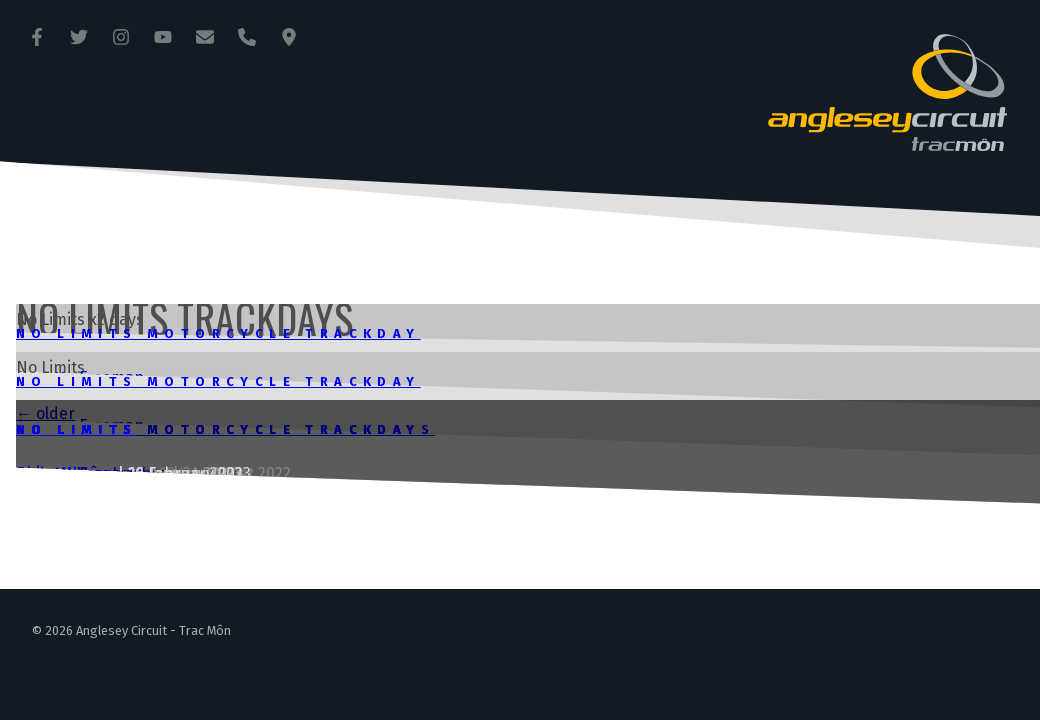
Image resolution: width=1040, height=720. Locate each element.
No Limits (77, 429)
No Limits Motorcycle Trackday (218, 333)
